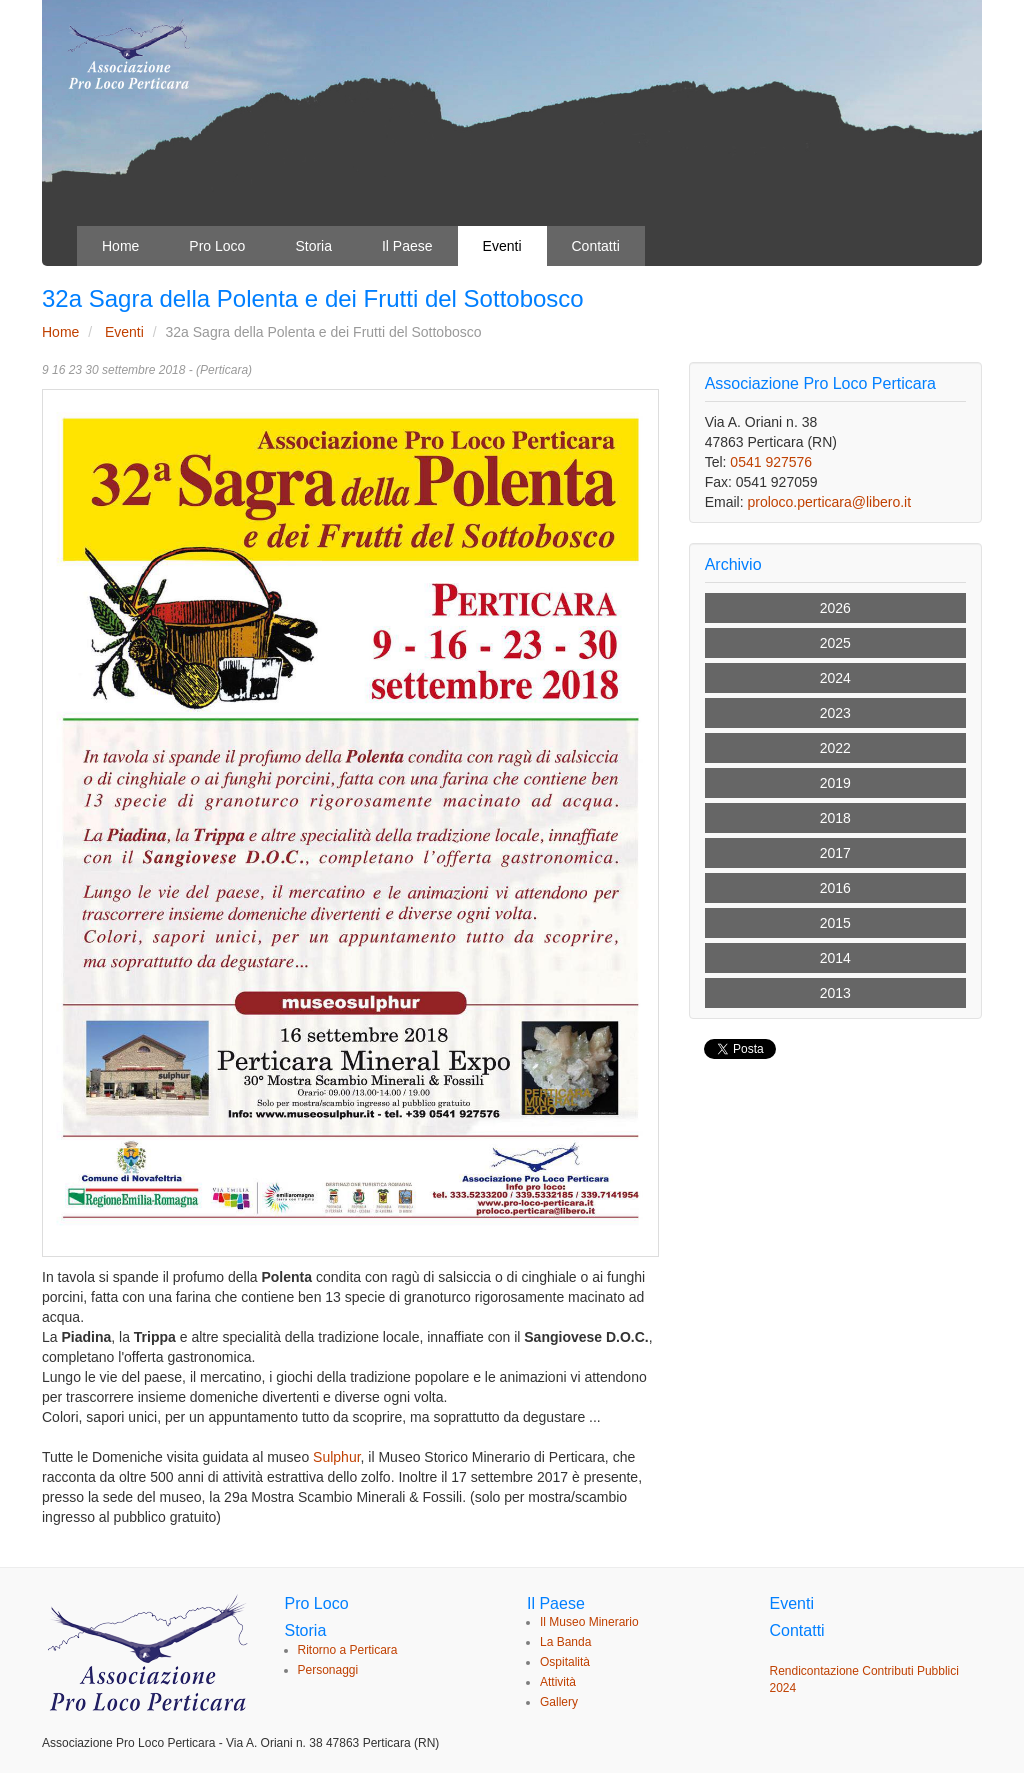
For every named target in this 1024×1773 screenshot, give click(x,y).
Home (120, 246)
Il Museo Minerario (589, 1622)
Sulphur (336, 1457)
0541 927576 (771, 462)
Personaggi (328, 1670)
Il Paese (407, 246)
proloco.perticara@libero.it (829, 502)
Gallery (559, 1702)
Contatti (596, 246)
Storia (313, 246)
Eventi (502, 246)
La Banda (565, 1642)
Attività (558, 1682)
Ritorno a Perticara (348, 1650)
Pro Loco (217, 246)
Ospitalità (565, 1662)
